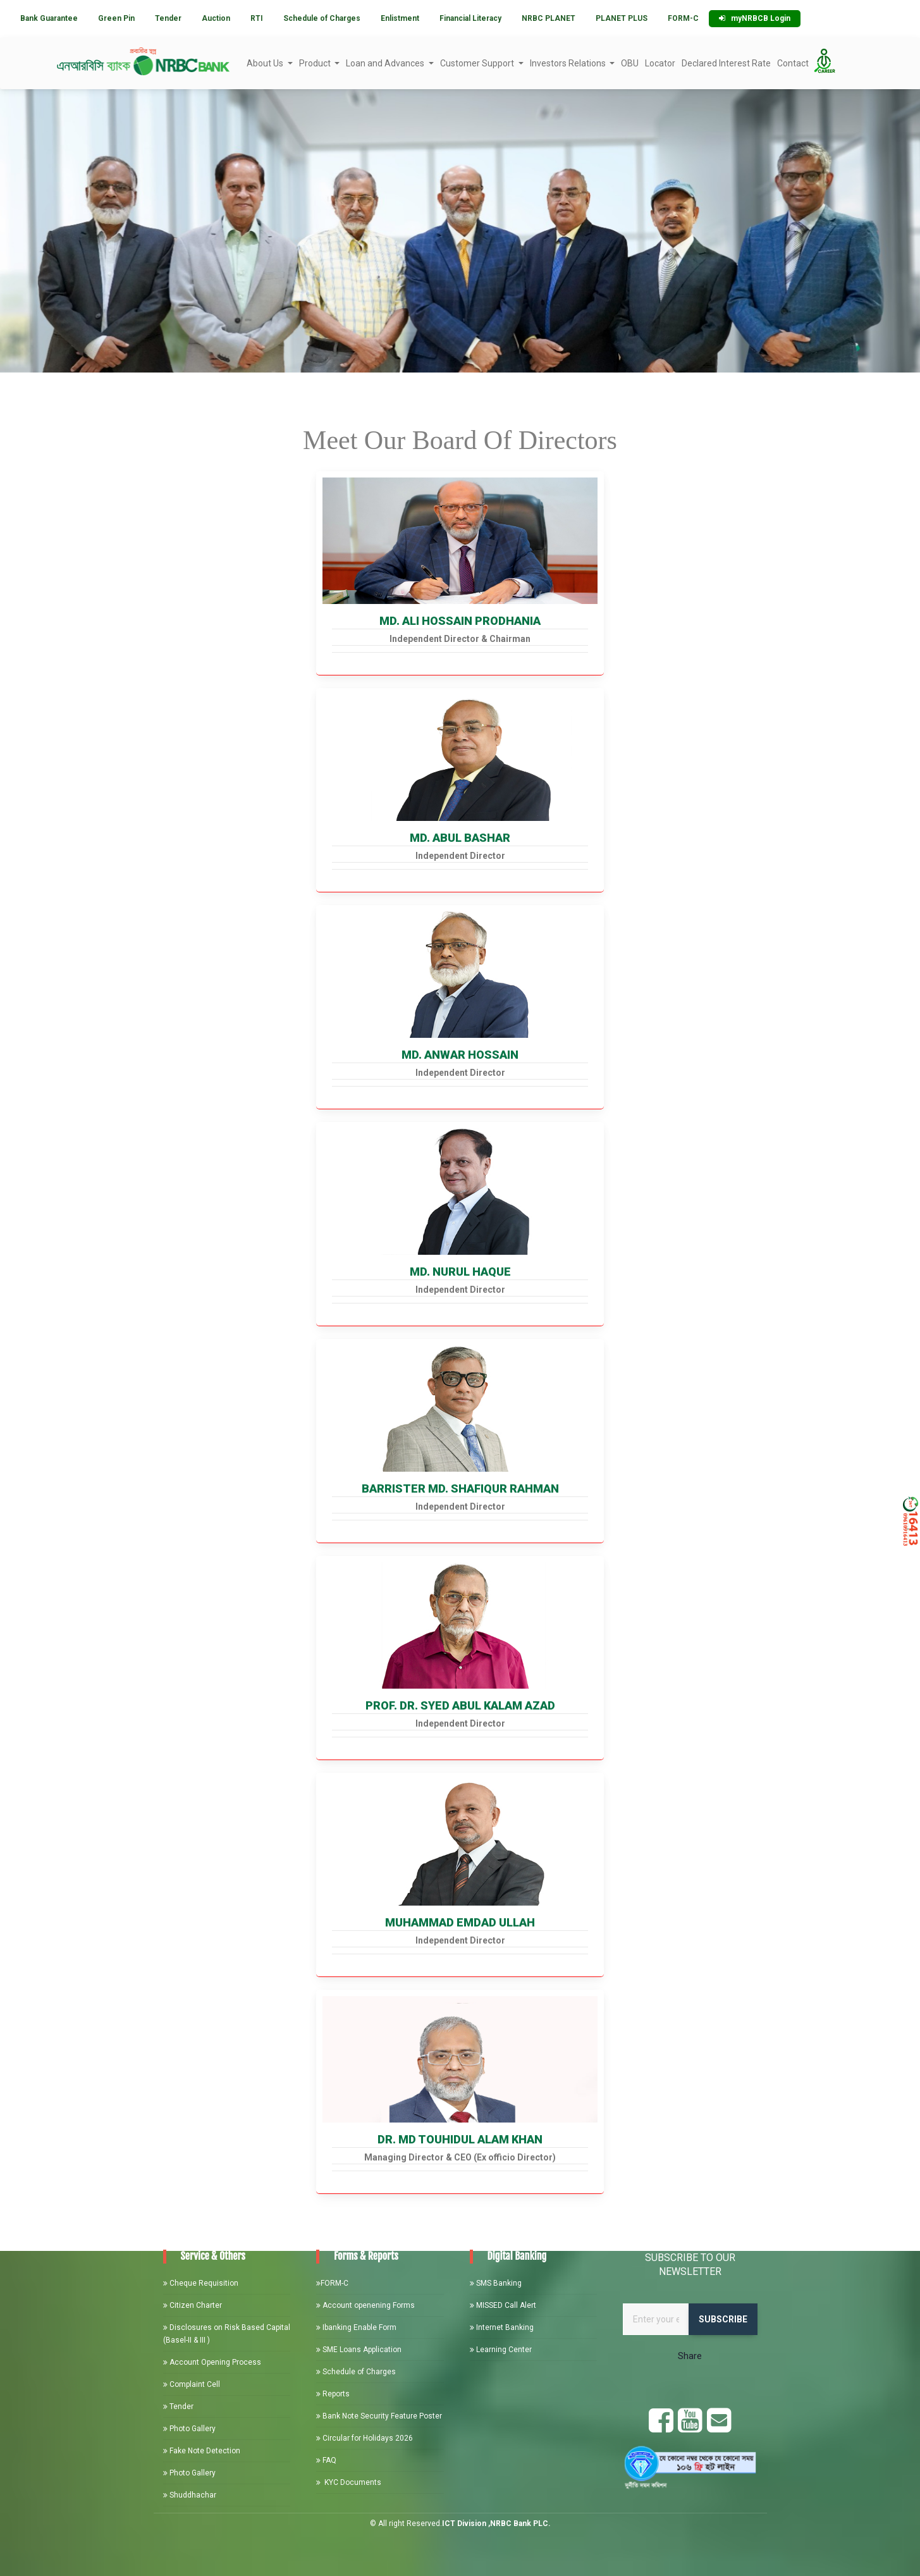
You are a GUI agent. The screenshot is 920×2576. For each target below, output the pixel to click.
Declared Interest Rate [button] (726, 63)
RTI (256, 18)
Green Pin (116, 18)
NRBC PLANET (548, 18)
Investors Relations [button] (569, 63)
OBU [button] (630, 63)
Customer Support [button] (478, 63)
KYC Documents (348, 2482)
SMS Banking (496, 2283)
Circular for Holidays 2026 (364, 2438)
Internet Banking (502, 2327)
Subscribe (723, 2319)
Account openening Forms (365, 2305)
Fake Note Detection (201, 2450)
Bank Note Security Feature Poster (379, 2416)
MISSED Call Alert (503, 2305)
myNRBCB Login (754, 18)
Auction (216, 18)
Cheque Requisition (200, 2283)
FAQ (326, 2460)
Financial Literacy (470, 18)
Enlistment (400, 18)
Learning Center (501, 2349)
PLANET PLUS (621, 18)
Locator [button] (660, 63)
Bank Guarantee (49, 18)
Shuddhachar (189, 2495)
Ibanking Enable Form (356, 2327)
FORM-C (683, 18)
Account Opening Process (212, 2362)
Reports (333, 2393)
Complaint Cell (191, 2384)
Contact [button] (793, 63)
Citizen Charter (192, 2305)
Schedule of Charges (321, 18)
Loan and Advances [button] (386, 63)
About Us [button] (266, 63)
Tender (168, 18)
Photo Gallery (189, 2428)
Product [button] (316, 63)
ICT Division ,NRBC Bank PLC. (496, 2523)
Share (690, 2356)
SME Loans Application (359, 2349)
